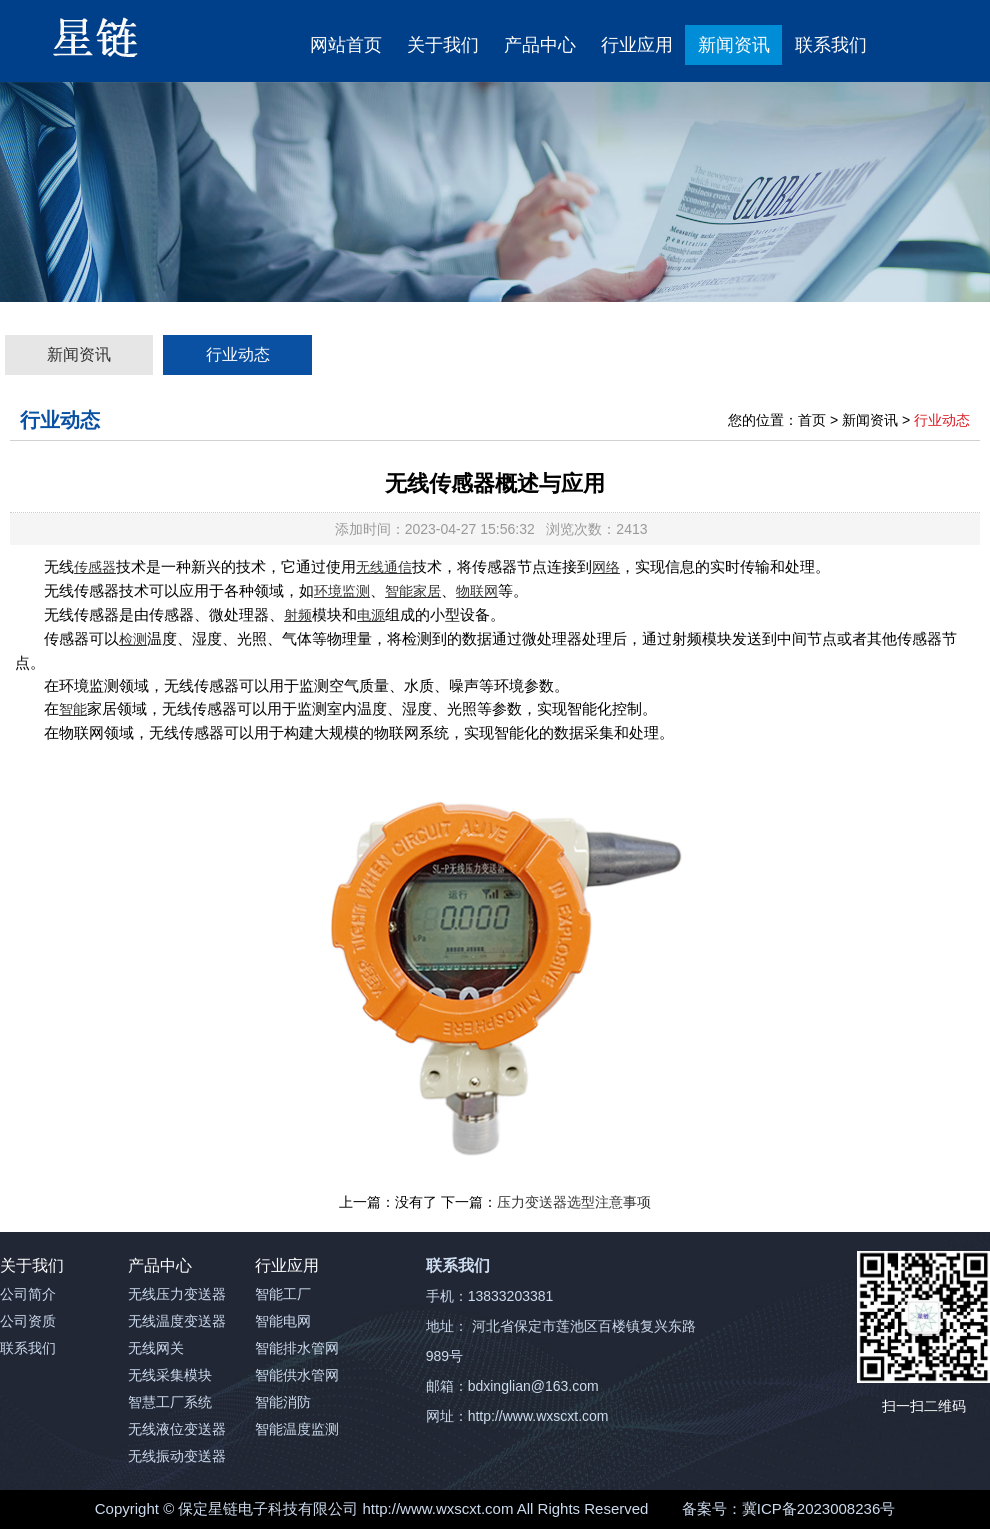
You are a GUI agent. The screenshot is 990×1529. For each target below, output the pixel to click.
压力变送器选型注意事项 (574, 1202)
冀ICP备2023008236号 (818, 1508)
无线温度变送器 (177, 1321)
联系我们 (831, 45)
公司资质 (28, 1321)
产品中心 (540, 45)
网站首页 (346, 45)
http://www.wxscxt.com (438, 1508)
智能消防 (283, 1402)
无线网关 (156, 1348)
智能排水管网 (297, 1348)
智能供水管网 (297, 1375)
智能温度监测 (297, 1429)
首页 (812, 420)
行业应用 (637, 45)
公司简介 (28, 1294)
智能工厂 (283, 1294)
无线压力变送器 (177, 1294)
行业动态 (238, 354)
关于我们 (443, 45)
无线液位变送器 (177, 1429)
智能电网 (283, 1321)
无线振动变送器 (177, 1456)
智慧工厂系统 (170, 1402)
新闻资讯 (734, 45)
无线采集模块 (170, 1375)
